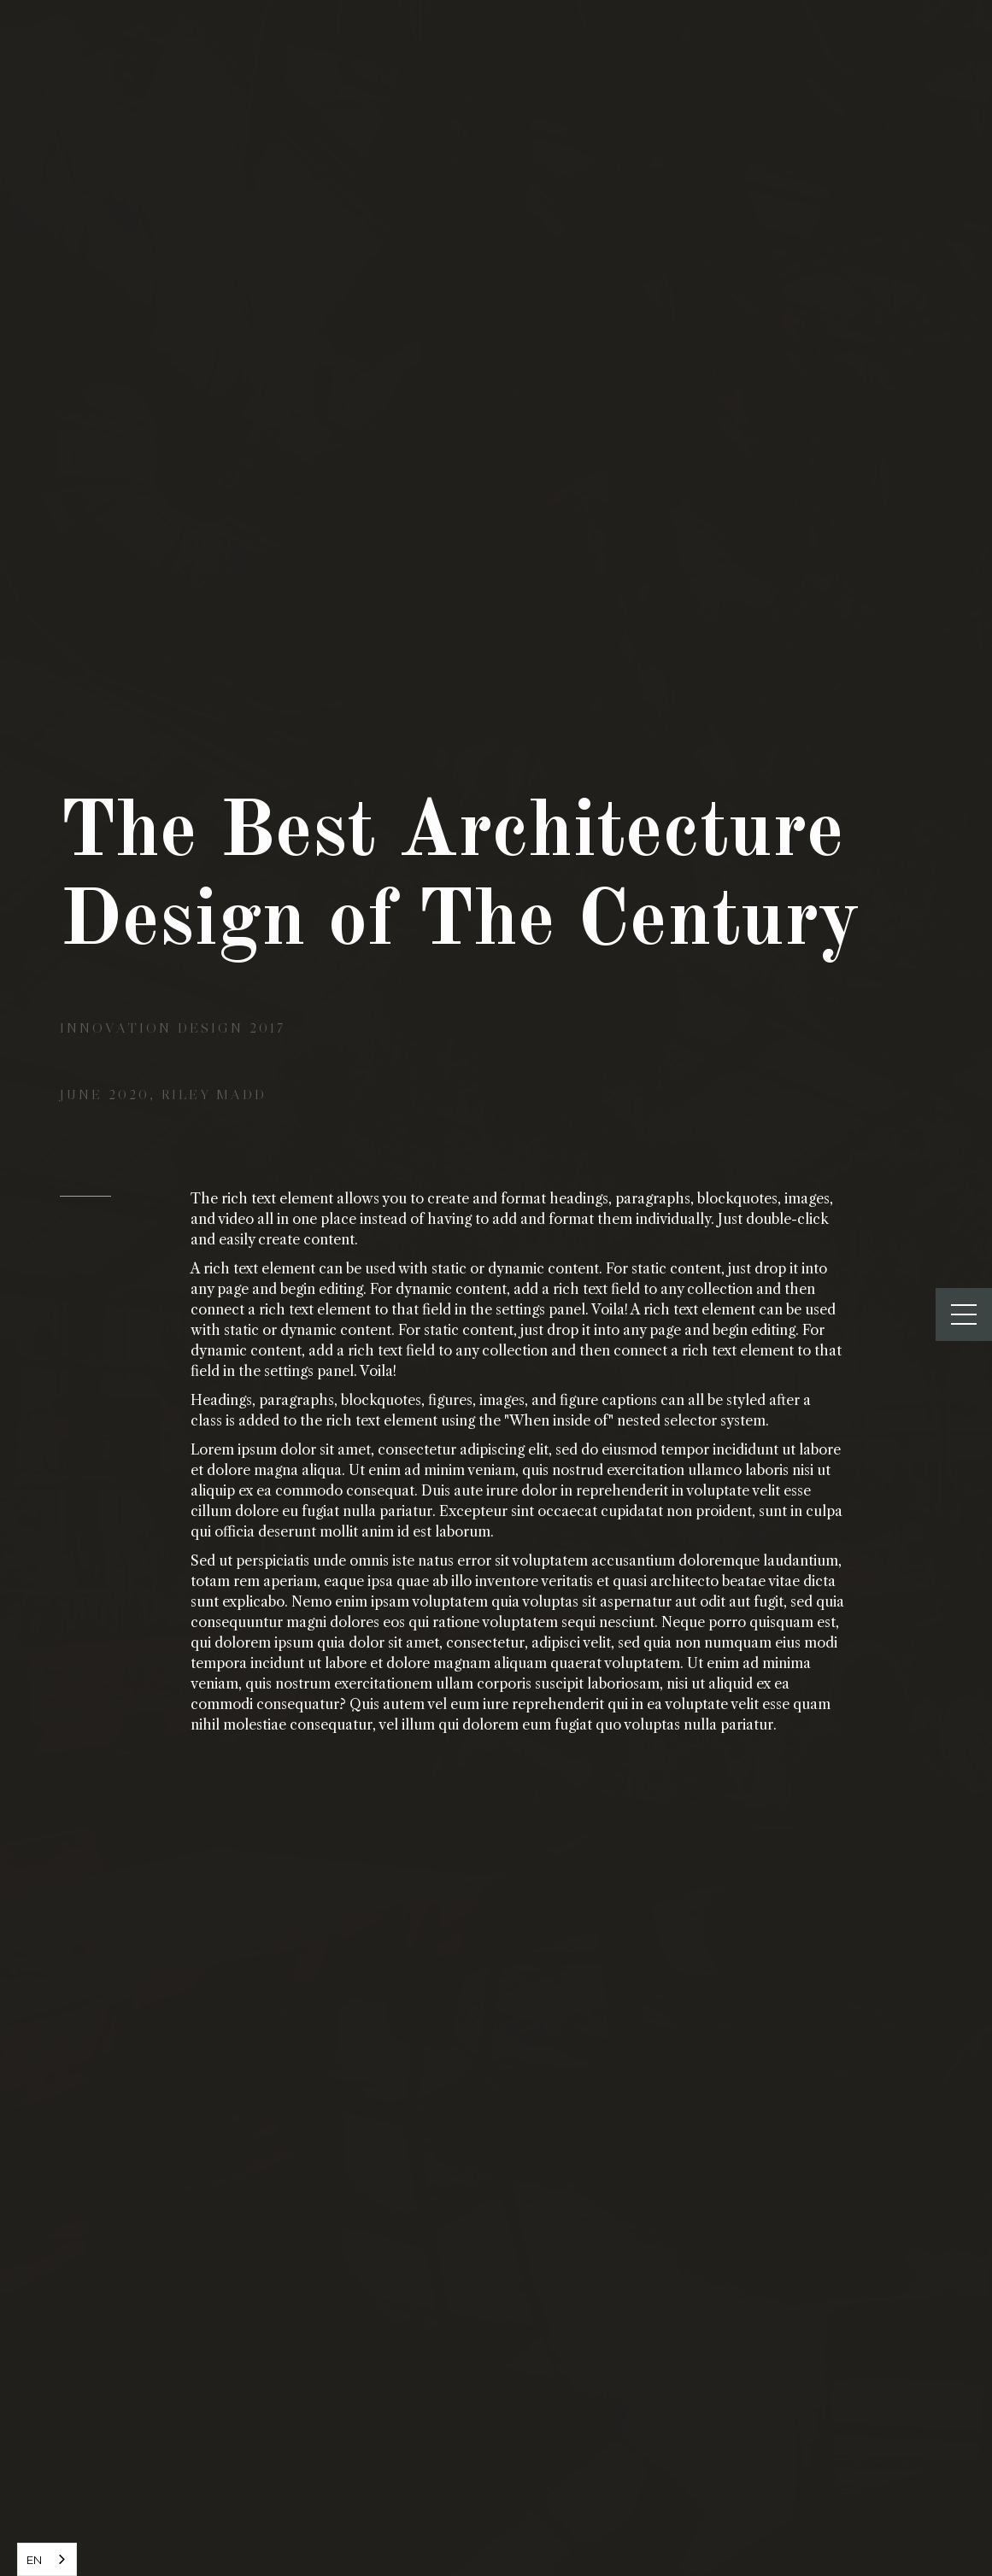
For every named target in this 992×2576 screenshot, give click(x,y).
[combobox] (47, 2559)
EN (34, 2560)
